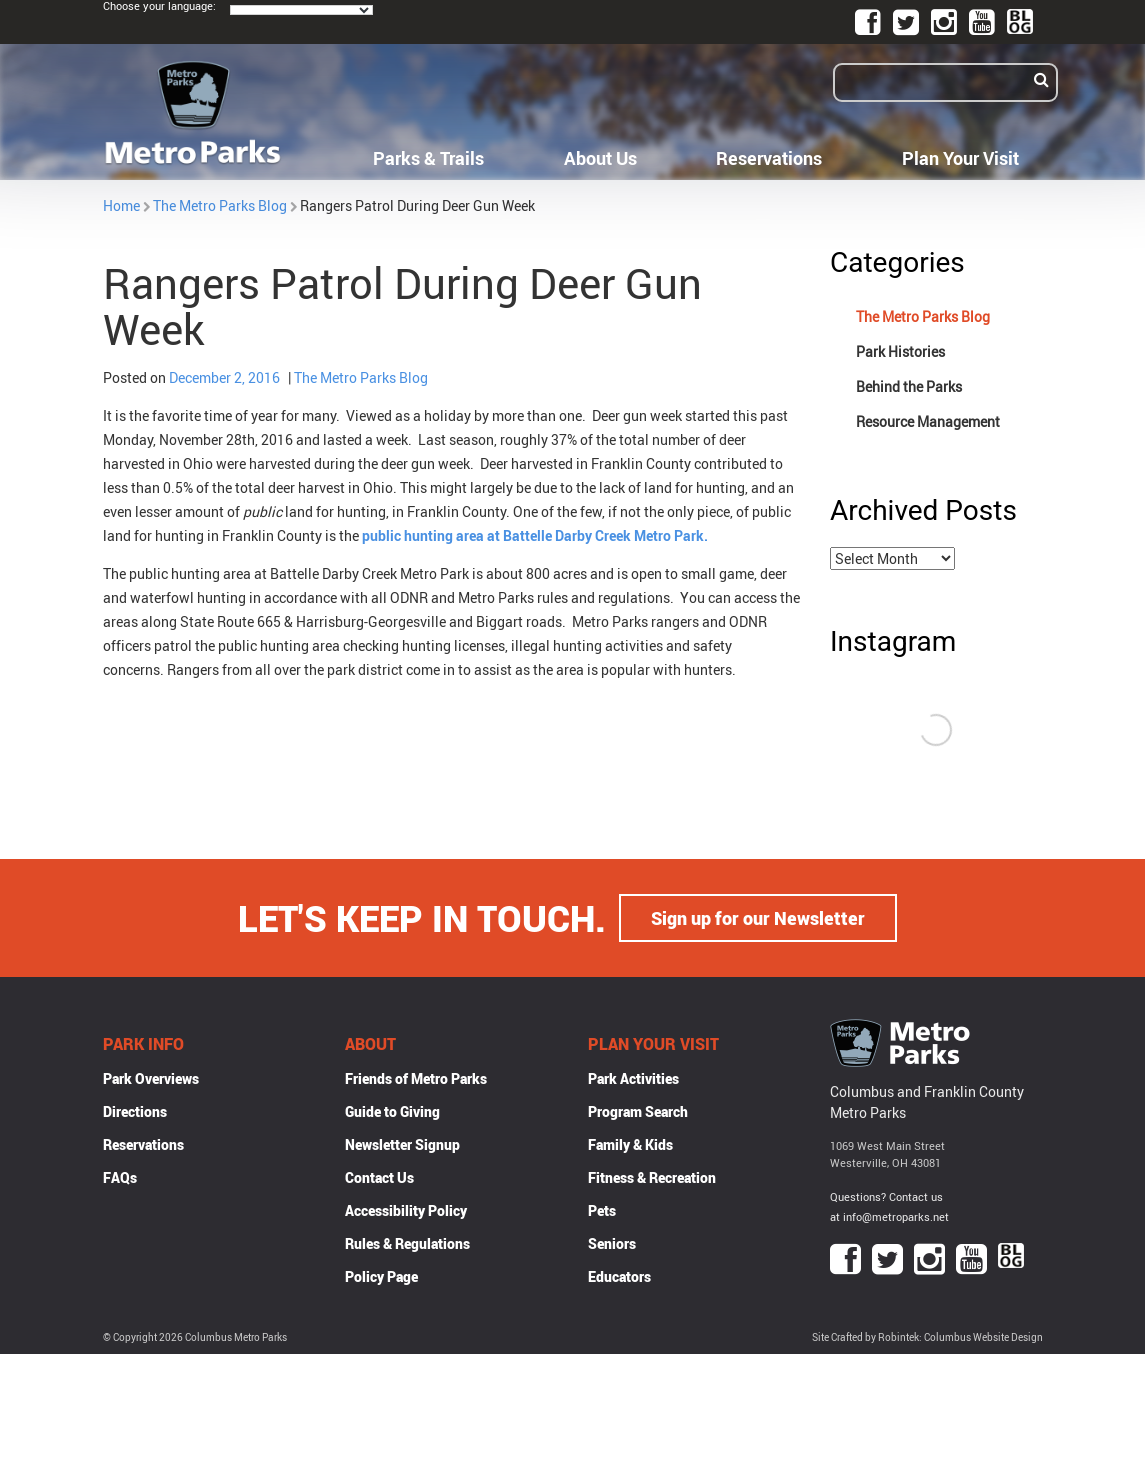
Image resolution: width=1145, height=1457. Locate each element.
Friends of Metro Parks (416, 1078)
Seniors (612, 1243)
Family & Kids (630, 1144)
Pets (602, 1210)
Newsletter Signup (402, 1144)
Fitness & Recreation (652, 1177)
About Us (600, 158)
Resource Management (928, 421)
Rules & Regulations (407, 1243)
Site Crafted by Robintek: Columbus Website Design (927, 1337)
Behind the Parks (909, 386)
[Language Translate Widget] (301, 10)
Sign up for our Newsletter (758, 918)
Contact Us (379, 1177)
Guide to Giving (392, 1111)
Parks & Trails (428, 158)
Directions (135, 1111)
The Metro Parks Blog (220, 205)
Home (121, 205)
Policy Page (381, 1276)
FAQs (120, 1177)
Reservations (769, 158)
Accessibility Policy (406, 1210)
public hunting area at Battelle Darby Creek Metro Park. (533, 535)
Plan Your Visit (960, 158)
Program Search (638, 1111)
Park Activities (633, 1078)
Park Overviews (151, 1078)
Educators (619, 1276)
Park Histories (900, 351)
